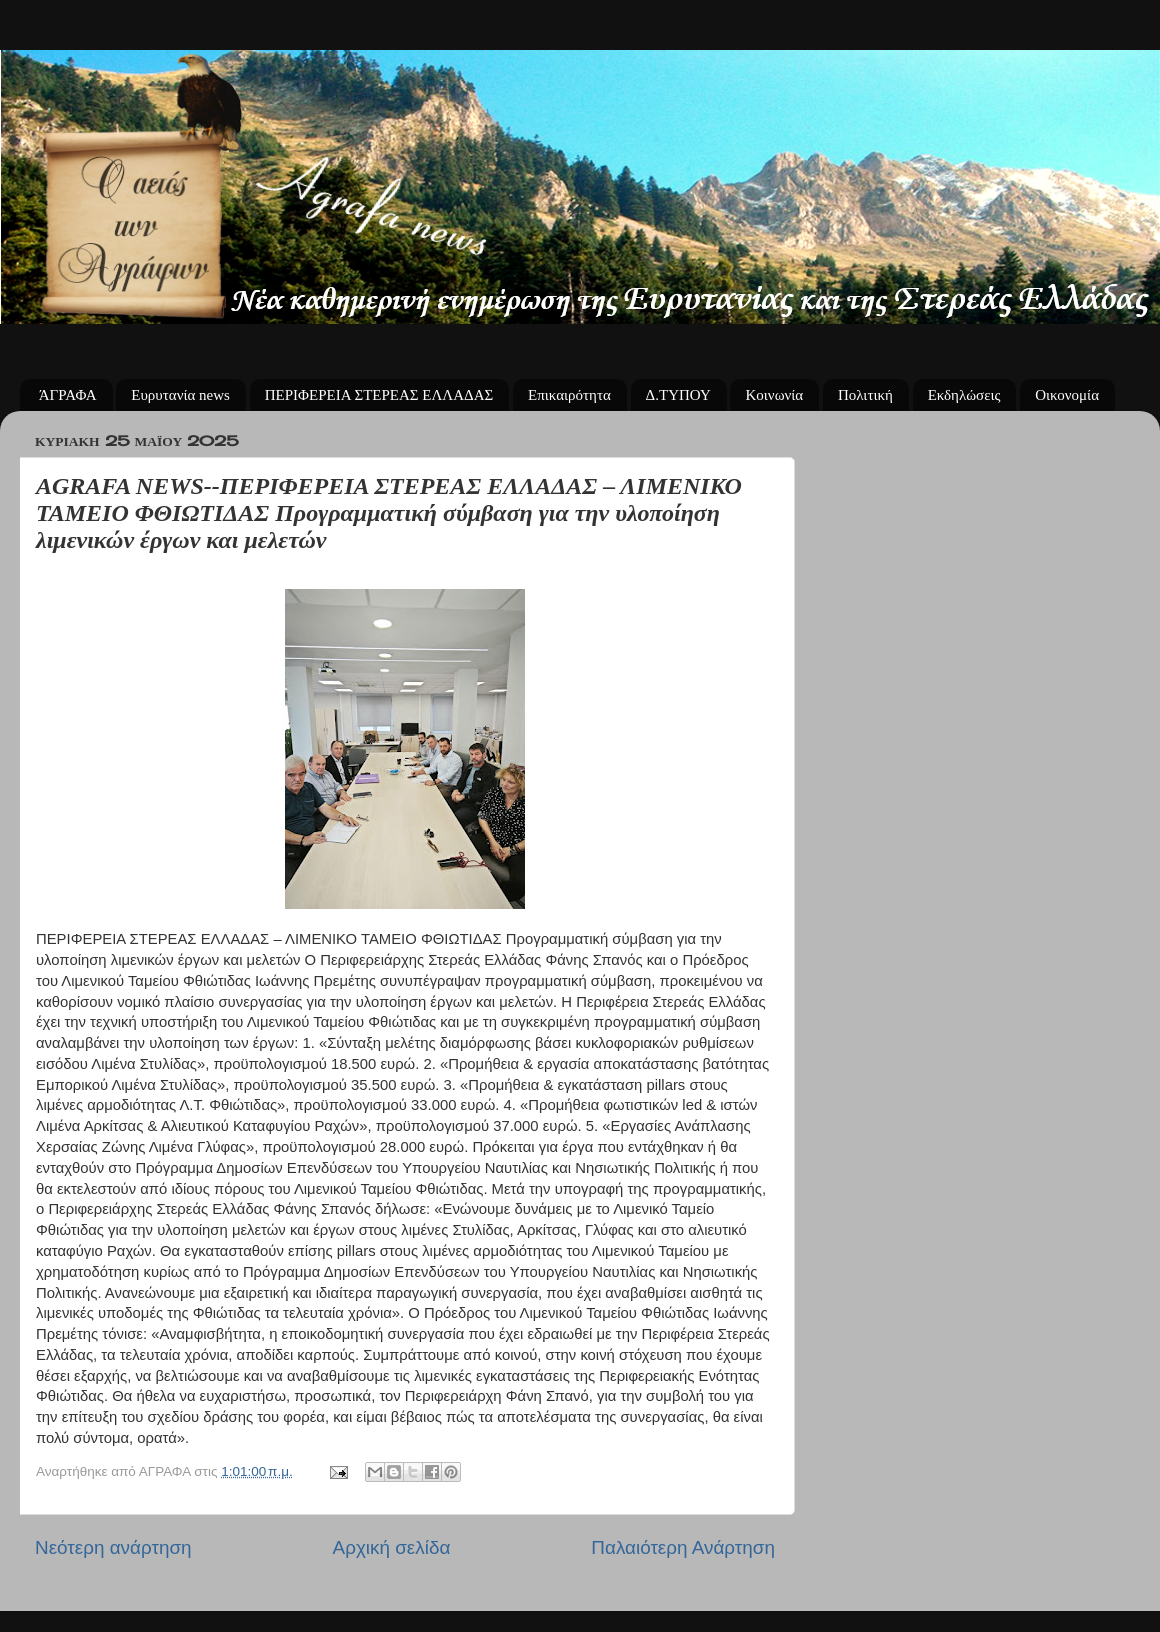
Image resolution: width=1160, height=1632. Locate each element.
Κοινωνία (774, 395)
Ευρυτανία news (180, 395)
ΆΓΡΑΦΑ (68, 395)
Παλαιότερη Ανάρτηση (683, 1547)
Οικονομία (1067, 395)
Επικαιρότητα (569, 395)
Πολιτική (865, 395)
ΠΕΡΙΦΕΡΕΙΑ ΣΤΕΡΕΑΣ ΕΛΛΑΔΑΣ (379, 395)
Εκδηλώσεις (964, 395)
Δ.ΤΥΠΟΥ (678, 395)
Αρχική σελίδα (392, 1547)
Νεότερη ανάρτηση (113, 1547)
